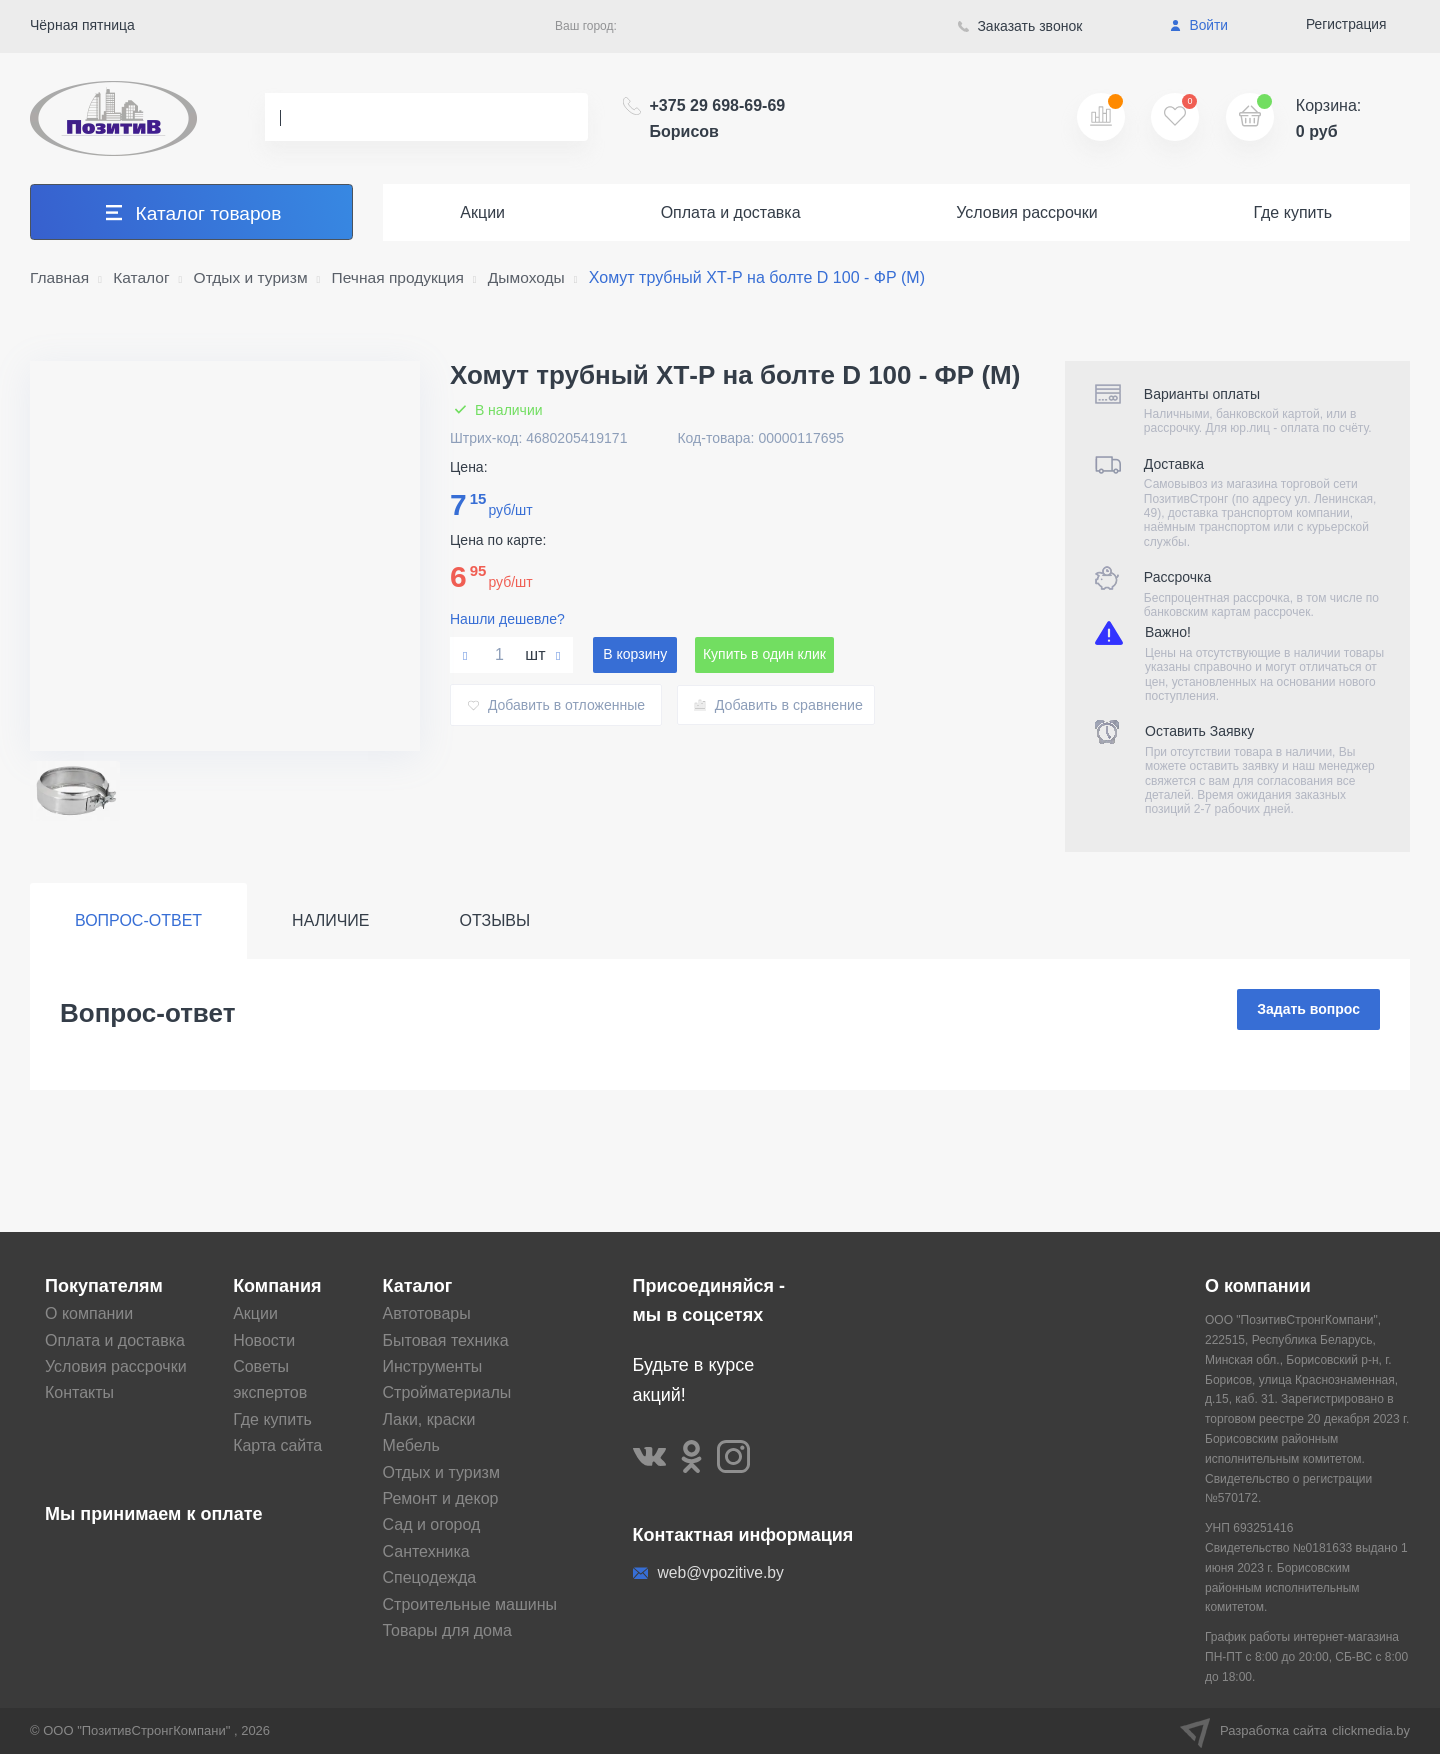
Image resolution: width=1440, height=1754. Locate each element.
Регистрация (1346, 25)
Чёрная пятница (82, 25)
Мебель (411, 1446)
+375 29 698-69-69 (718, 118)
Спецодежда (430, 1578)
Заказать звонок (1020, 26)
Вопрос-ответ (138, 920)
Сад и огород (432, 1525)
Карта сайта (277, 1446)
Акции (482, 212)
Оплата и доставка (731, 212)
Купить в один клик (766, 655)
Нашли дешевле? (507, 619)
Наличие (330, 920)
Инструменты (433, 1367)
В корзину (635, 655)
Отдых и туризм (441, 1472)
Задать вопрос (1308, 1010)
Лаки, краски (429, 1420)
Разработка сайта (1295, 1731)
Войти (1198, 26)
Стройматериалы (447, 1393)
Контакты (79, 1393)
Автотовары (427, 1314)
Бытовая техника (446, 1340)
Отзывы (495, 920)
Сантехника (426, 1552)
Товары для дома (447, 1631)
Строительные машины (470, 1604)
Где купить (1292, 212)
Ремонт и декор (441, 1499)
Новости (264, 1340)
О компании (89, 1314)
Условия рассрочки (1027, 212)
